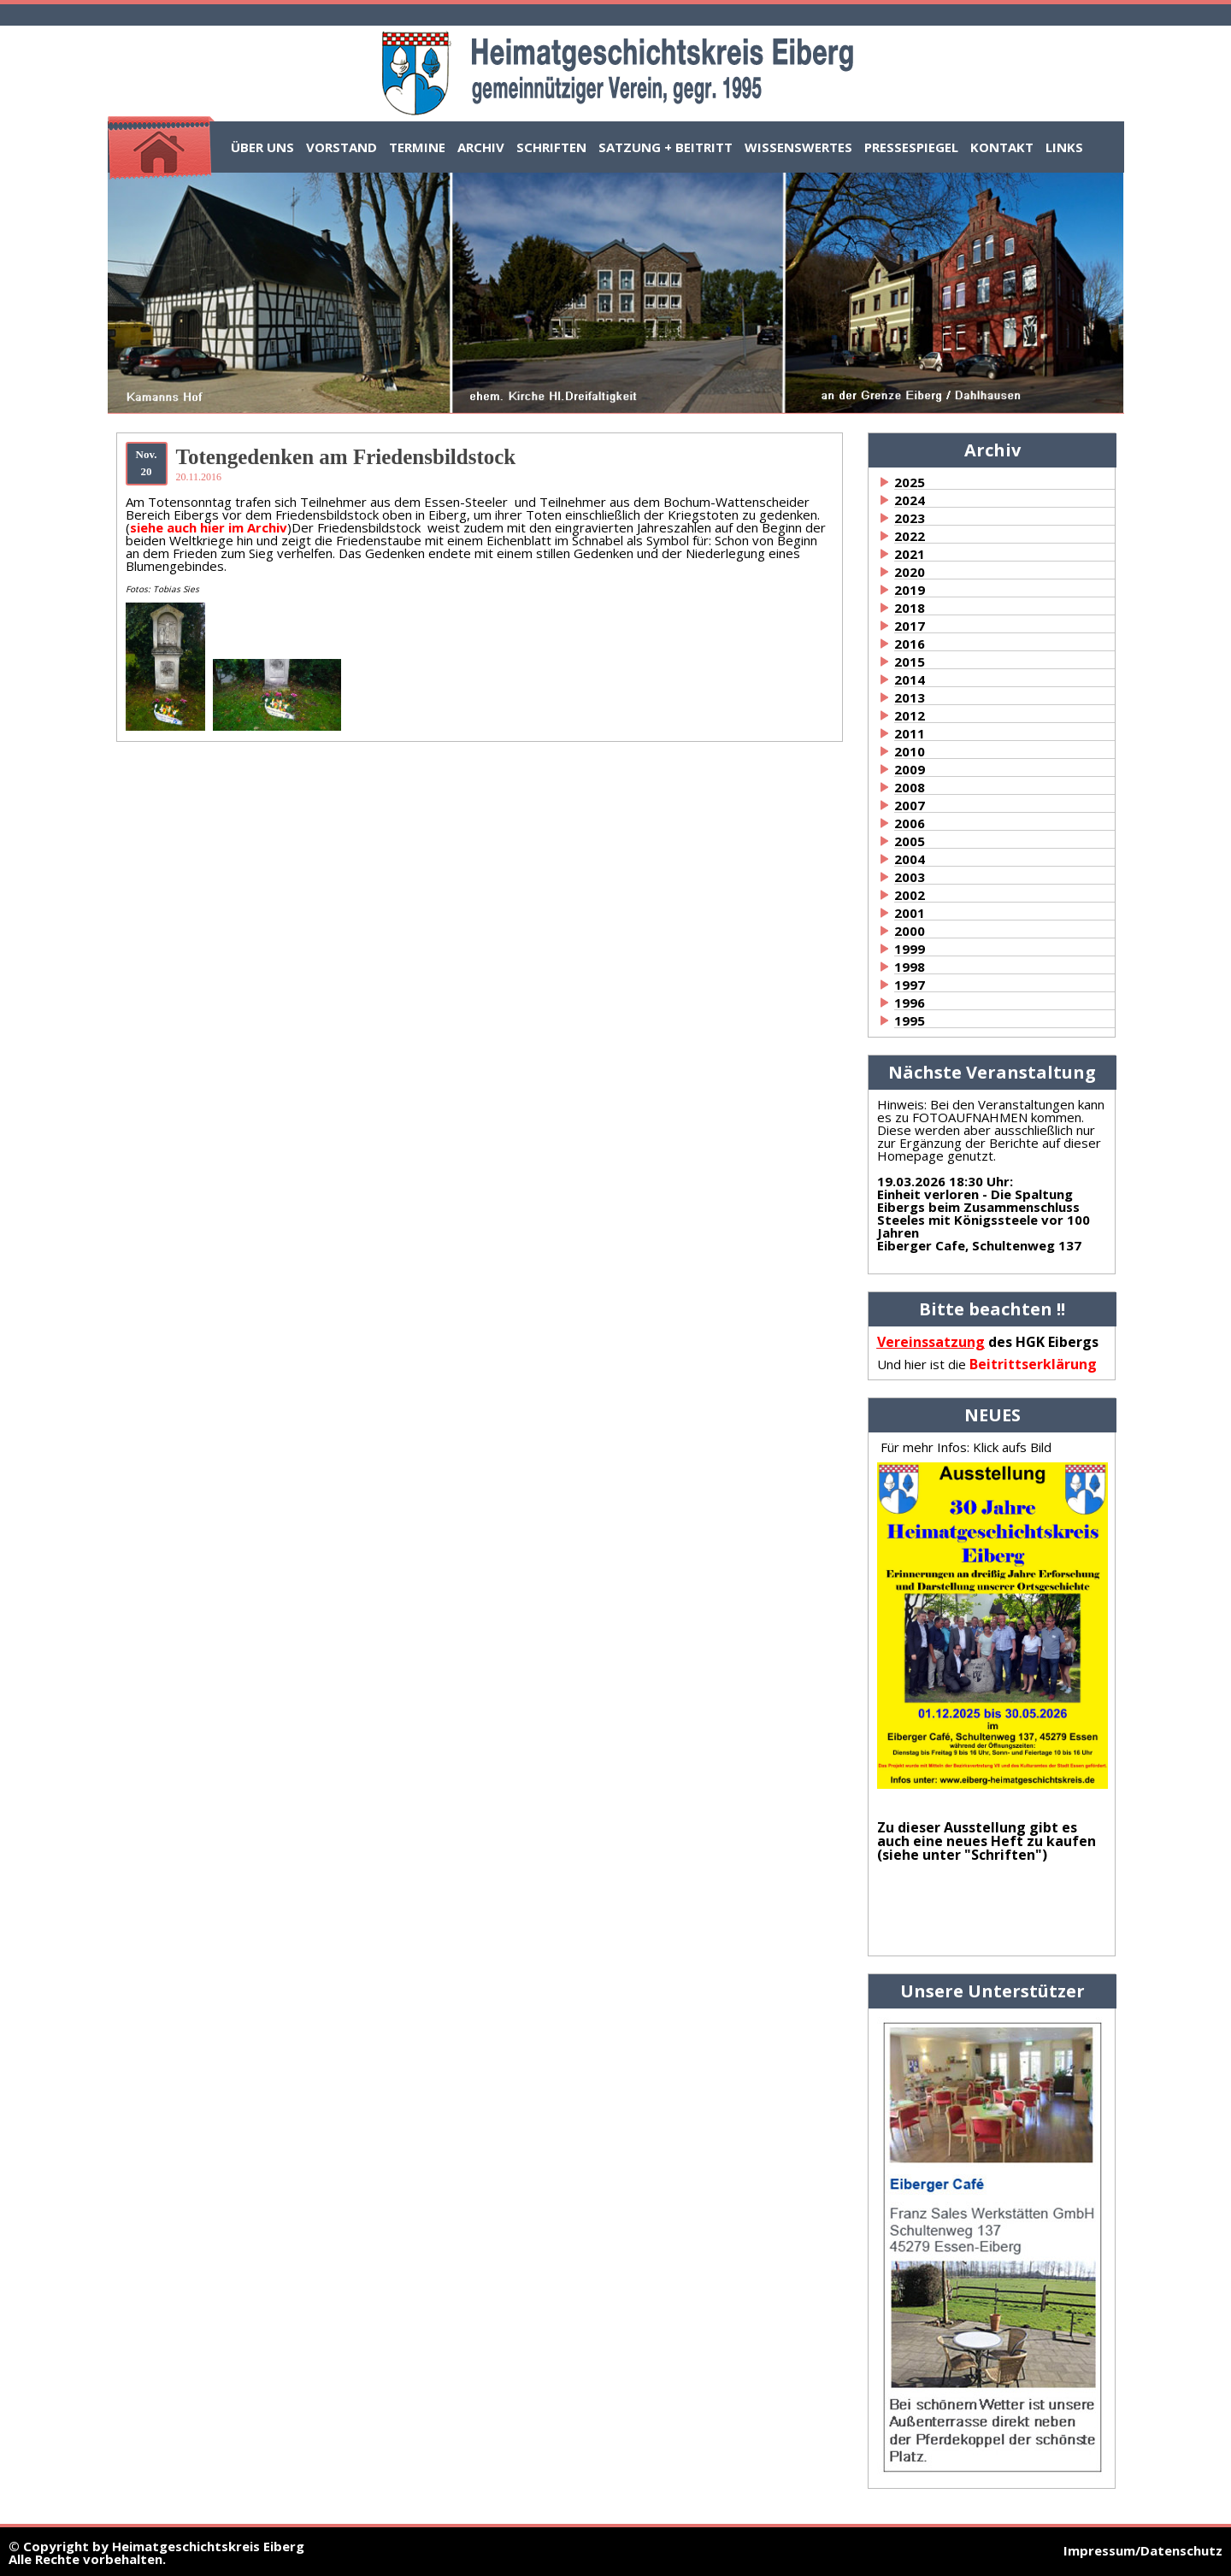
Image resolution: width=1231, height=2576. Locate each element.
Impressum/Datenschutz (1142, 2550)
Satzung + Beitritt (665, 147)
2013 (909, 697)
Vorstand (341, 147)
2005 (909, 841)
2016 (909, 643)
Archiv (480, 147)
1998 (909, 966)
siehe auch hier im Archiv (208, 527)
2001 (909, 912)
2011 (909, 733)
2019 (909, 589)
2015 (909, 661)
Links (1064, 147)
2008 (909, 787)
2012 (909, 715)
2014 (909, 679)
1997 (909, 984)
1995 (909, 1020)
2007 (909, 805)
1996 (909, 1002)
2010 (909, 751)
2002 (909, 894)
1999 (909, 948)
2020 (909, 571)
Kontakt (1002, 147)
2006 (909, 823)
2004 (909, 858)
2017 (909, 625)
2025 (909, 482)
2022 (909, 535)
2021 (909, 553)
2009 (909, 769)
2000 (909, 930)
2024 (909, 500)
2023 (909, 517)
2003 (909, 876)
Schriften (551, 147)
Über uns (262, 147)
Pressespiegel (911, 147)
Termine (417, 147)
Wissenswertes (798, 147)
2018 (909, 607)
